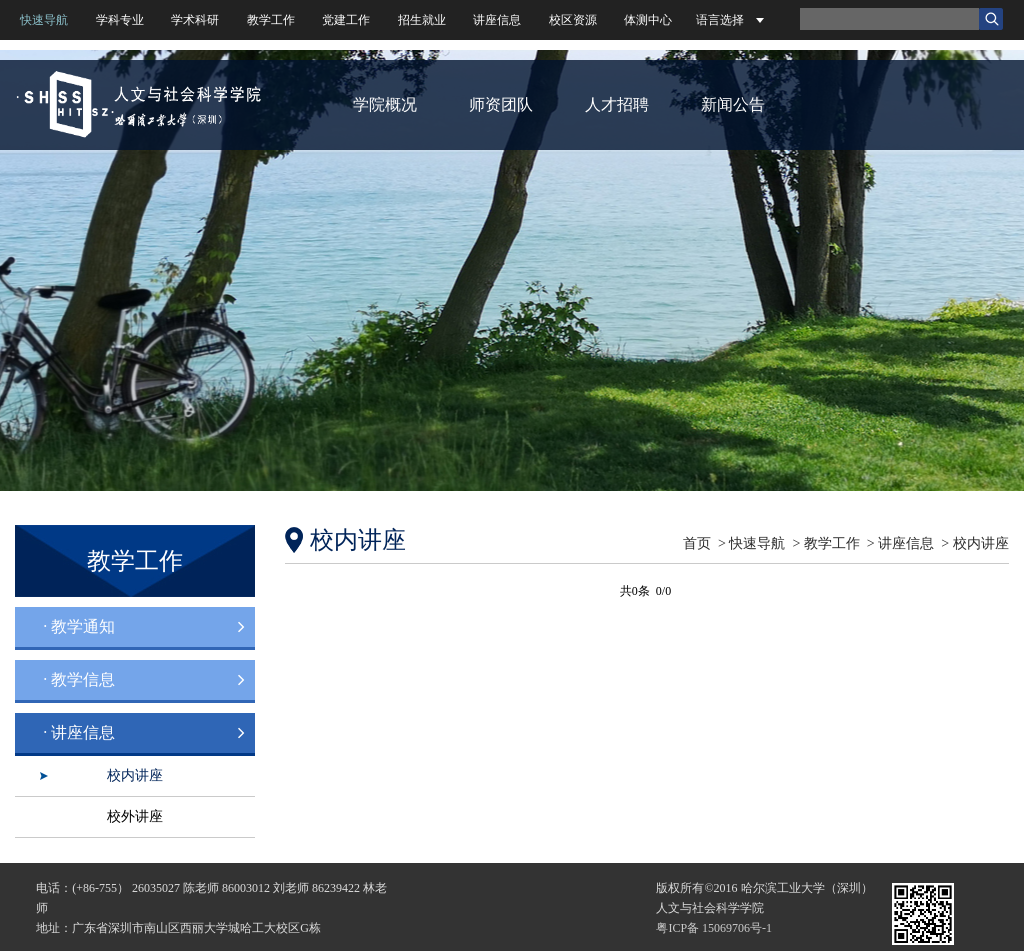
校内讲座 (135, 775)
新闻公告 (733, 104)
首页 (697, 543)
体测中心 (648, 20)
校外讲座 (135, 816)
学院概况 (385, 104)
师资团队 (501, 104)
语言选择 (720, 20)
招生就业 (422, 20)
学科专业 (120, 20)
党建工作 (346, 20)
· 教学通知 (79, 626)
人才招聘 (617, 104)
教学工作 (271, 20)
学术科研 (195, 20)
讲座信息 (497, 20)
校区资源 (573, 20)
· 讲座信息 (79, 732)
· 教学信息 (79, 679)
